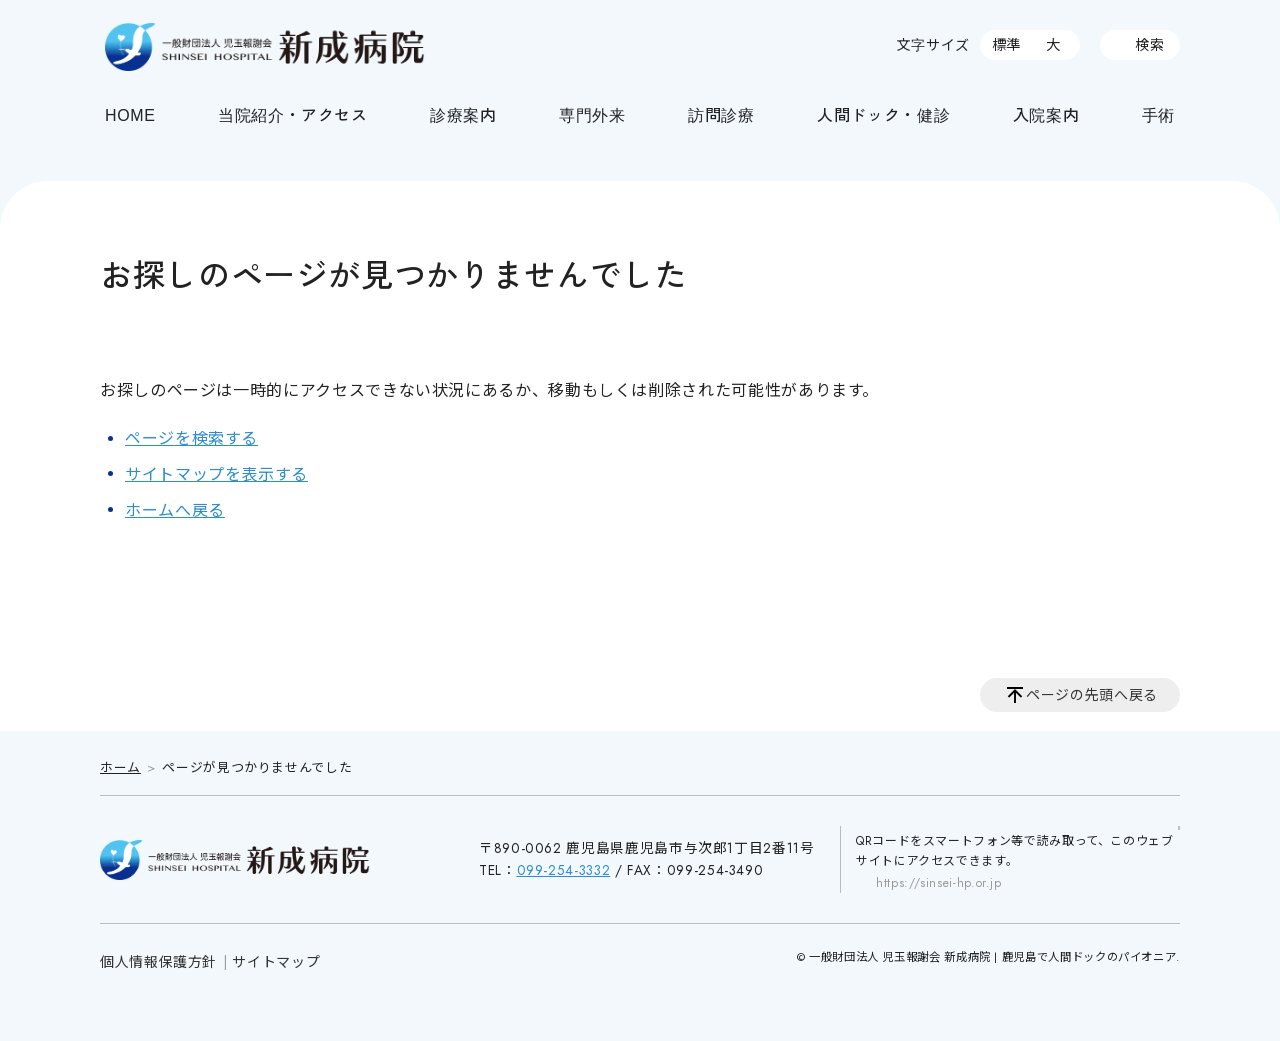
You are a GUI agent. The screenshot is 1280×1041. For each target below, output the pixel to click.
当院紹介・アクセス (293, 114)
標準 (1006, 45)
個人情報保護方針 (158, 962)
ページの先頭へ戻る (1092, 695)
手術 (1158, 114)
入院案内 (1046, 114)
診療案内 (463, 114)
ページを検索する (191, 438)
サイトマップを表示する (216, 474)
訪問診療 (721, 114)
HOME (130, 114)
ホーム (120, 767)
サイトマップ (276, 962)
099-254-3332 (564, 870)
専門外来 (592, 114)
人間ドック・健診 (883, 114)
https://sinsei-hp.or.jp (939, 883)
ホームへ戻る (175, 510)
